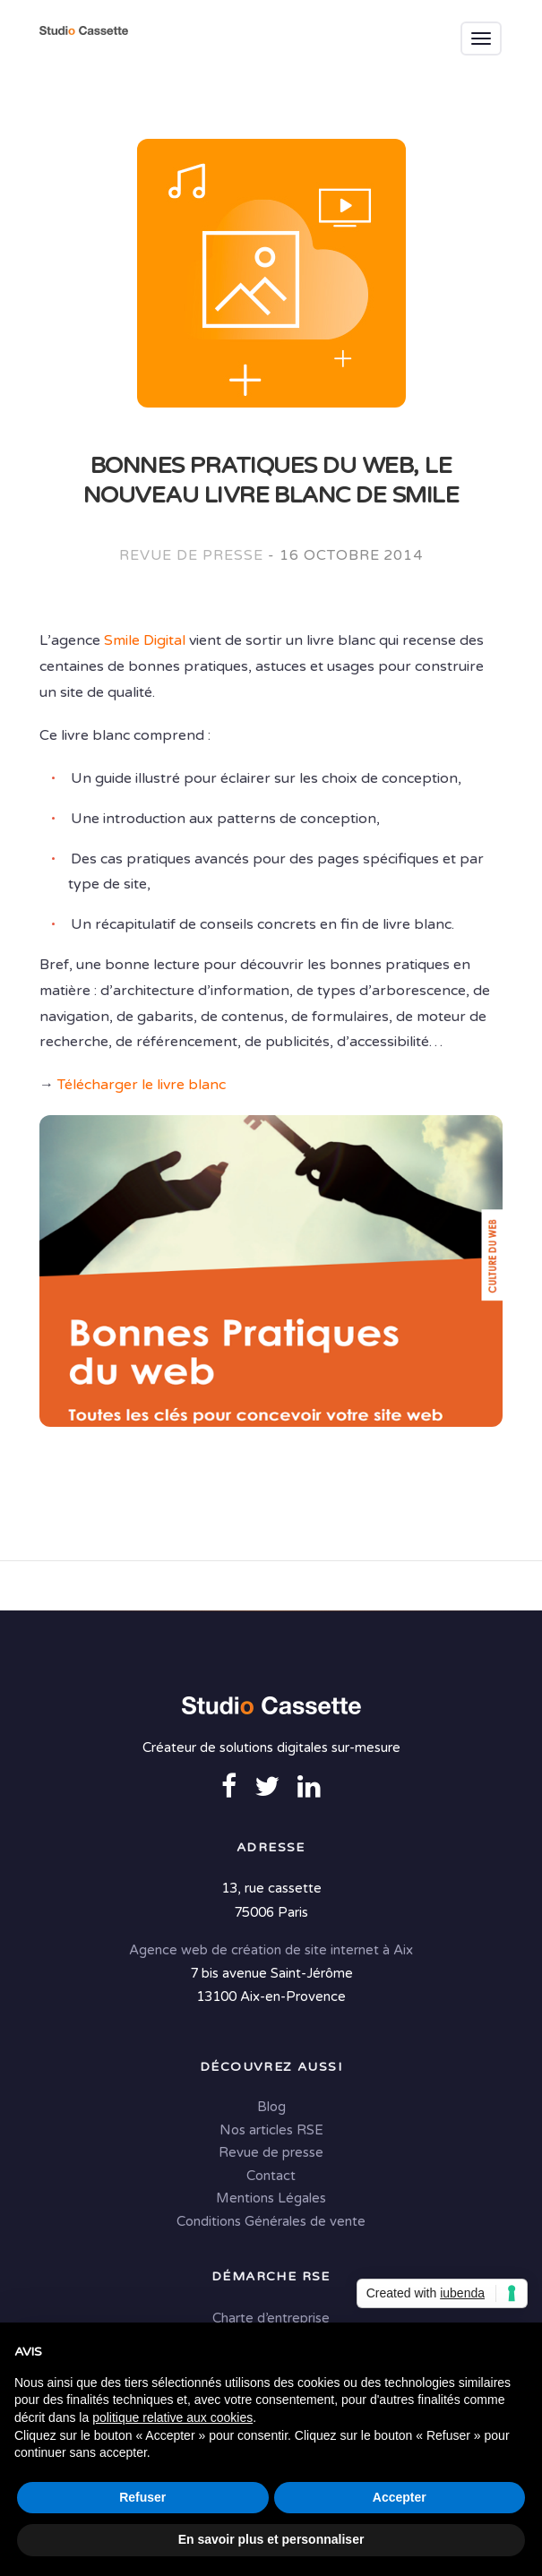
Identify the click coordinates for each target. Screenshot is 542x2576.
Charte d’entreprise (271, 2318)
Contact (271, 2176)
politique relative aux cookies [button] (172, 2417)
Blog (271, 2107)
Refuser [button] (142, 2497)
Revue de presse (191, 555)
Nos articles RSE (271, 2130)
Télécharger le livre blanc (141, 1085)
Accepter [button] (399, 2497)
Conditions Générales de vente (271, 2221)
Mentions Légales (271, 2198)
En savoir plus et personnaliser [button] (271, 2539)
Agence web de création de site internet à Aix (271, 1950)
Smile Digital (144, 640)
